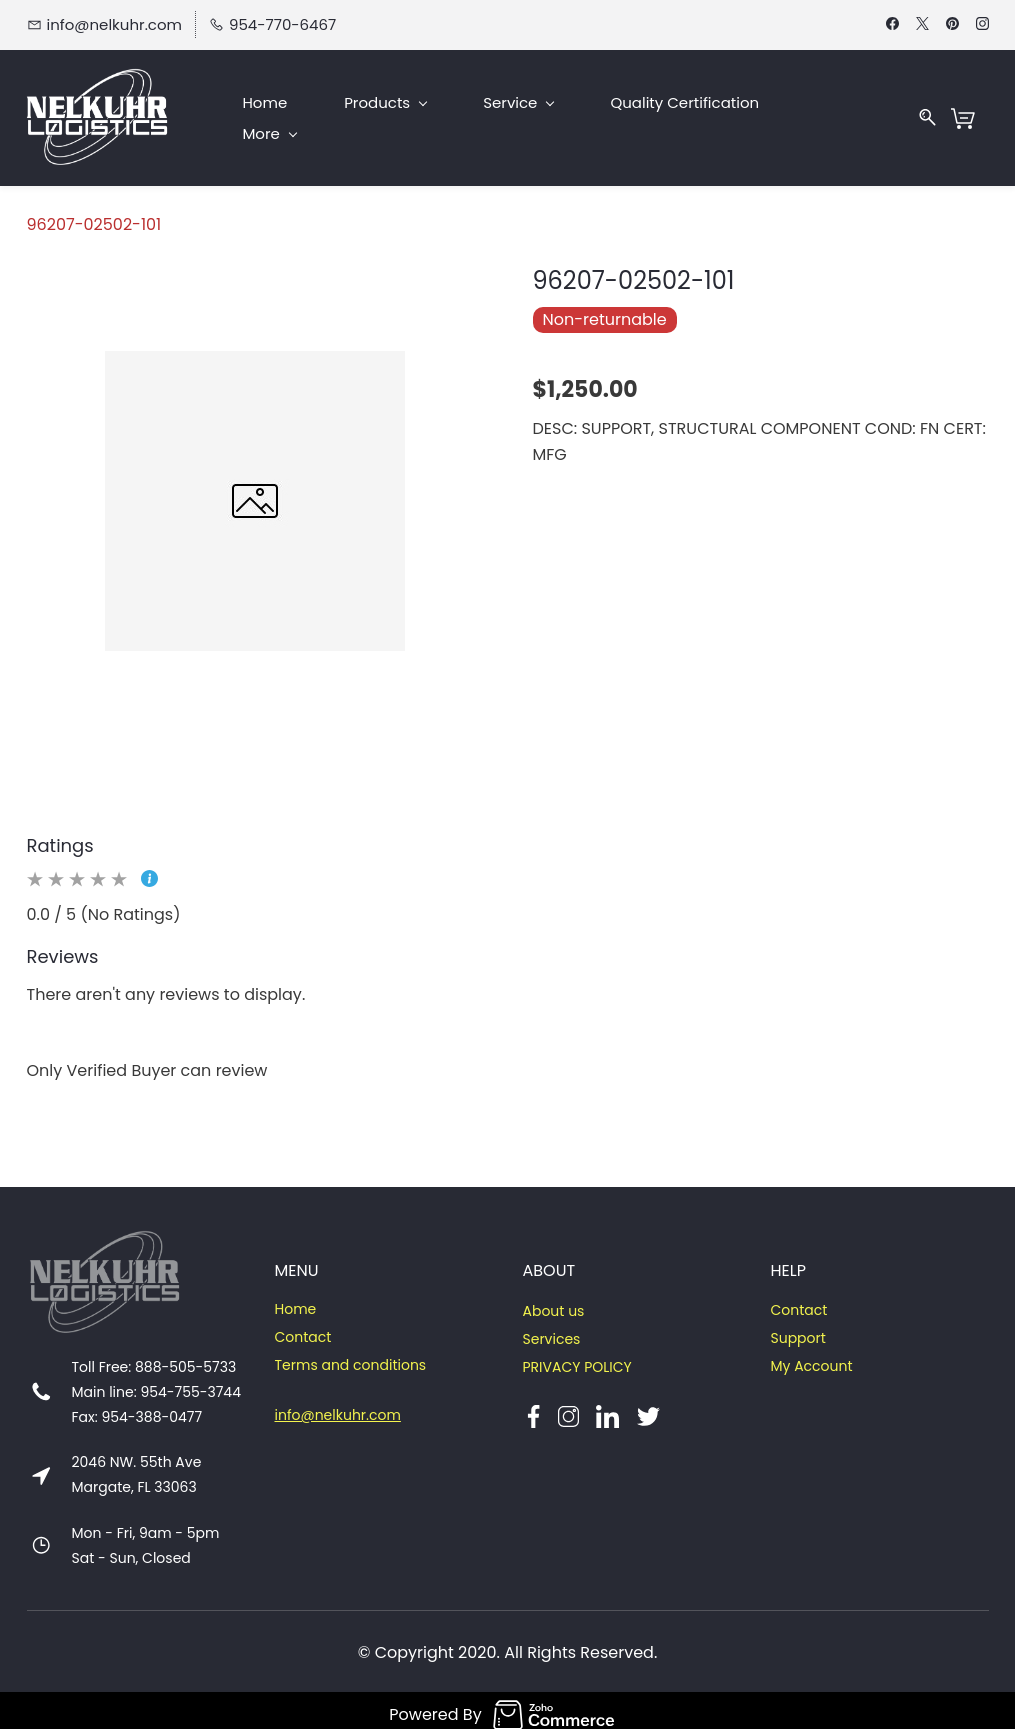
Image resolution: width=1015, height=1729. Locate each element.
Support (797, 1330)
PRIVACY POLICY (576, 1359)
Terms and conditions (351, 1357)
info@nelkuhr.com (338, 1407)
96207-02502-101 (94, 215)
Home (296, 1301)
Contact (303, 1329)
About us (553, 1303)
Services (551, 1331)
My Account (811, 1358)
